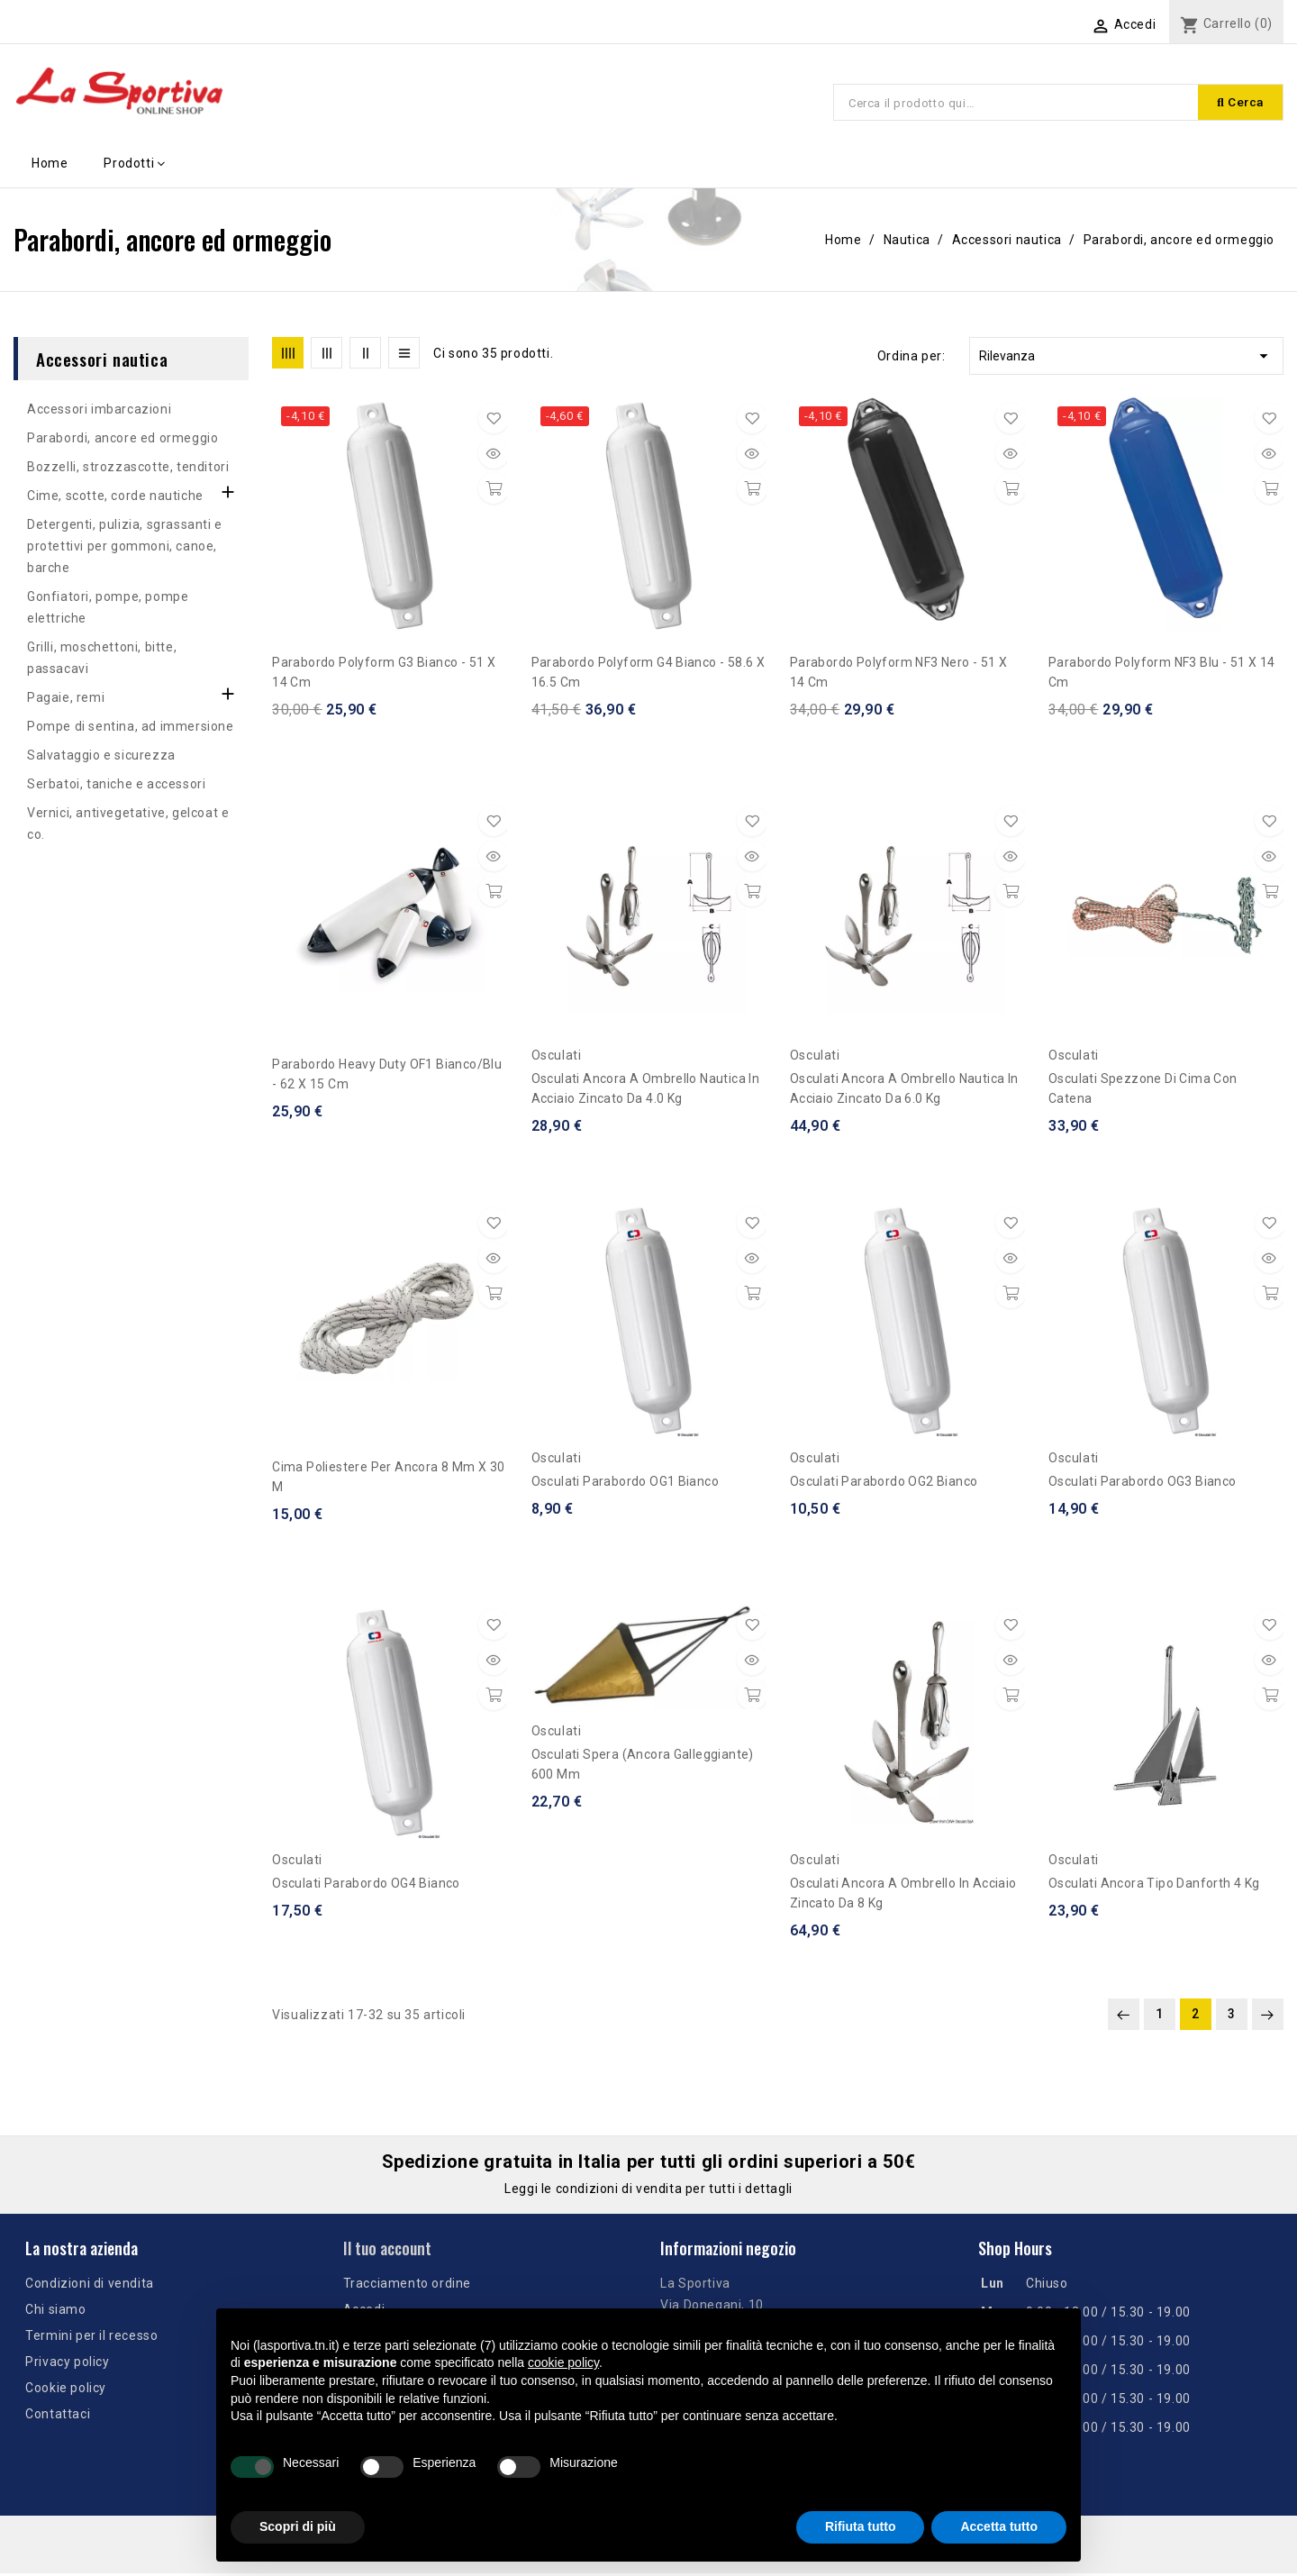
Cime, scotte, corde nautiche (115, 498)
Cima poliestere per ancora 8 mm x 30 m (388, 1479)
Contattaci (57, 2416)
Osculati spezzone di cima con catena (1143, 1091)
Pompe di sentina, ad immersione (130, 729)
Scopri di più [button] (297, 2526)
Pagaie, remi (65, 700)
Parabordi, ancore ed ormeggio (122, 440)
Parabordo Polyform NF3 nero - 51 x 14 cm (899, 675)
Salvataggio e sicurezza (101, 758)
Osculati (556, 1058)
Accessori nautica (102, 361)
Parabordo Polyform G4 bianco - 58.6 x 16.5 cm (648, 675)
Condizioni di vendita (89, 2286)
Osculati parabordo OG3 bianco (1142, 1484)
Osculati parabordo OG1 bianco (625, 1484)
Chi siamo (55, 2312)
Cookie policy (65, 2390)
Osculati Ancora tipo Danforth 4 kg (1154, 1886)
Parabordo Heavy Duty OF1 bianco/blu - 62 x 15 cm (387, 1077)
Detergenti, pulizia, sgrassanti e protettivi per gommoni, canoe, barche (124, 549)
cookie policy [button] (563, 2362)
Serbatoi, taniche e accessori (116, 786)
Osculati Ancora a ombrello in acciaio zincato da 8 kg (903, 1896)
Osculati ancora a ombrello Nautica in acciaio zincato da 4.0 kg (645, 1091)
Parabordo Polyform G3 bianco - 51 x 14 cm (383, 675)
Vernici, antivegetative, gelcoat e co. (128, 826)
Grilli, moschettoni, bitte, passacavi (102, 660)
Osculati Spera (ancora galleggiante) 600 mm (642, 1767)
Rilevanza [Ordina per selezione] (1126, 358)
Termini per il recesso (91, 2338)
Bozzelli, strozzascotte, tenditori (128, 469)
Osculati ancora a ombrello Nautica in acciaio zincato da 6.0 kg (904, 1091)
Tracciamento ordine (407, 2286)
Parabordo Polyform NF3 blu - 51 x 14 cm (1161, 675)
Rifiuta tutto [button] (860, 2526)
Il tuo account (387, 2250)
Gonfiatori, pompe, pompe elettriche (107, 610)
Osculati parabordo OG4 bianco (366, 1886)
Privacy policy (67, 2364)
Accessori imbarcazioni (99, 412)
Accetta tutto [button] (999, 2526)
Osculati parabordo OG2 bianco (884, 1484)
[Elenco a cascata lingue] (1025, 24)
